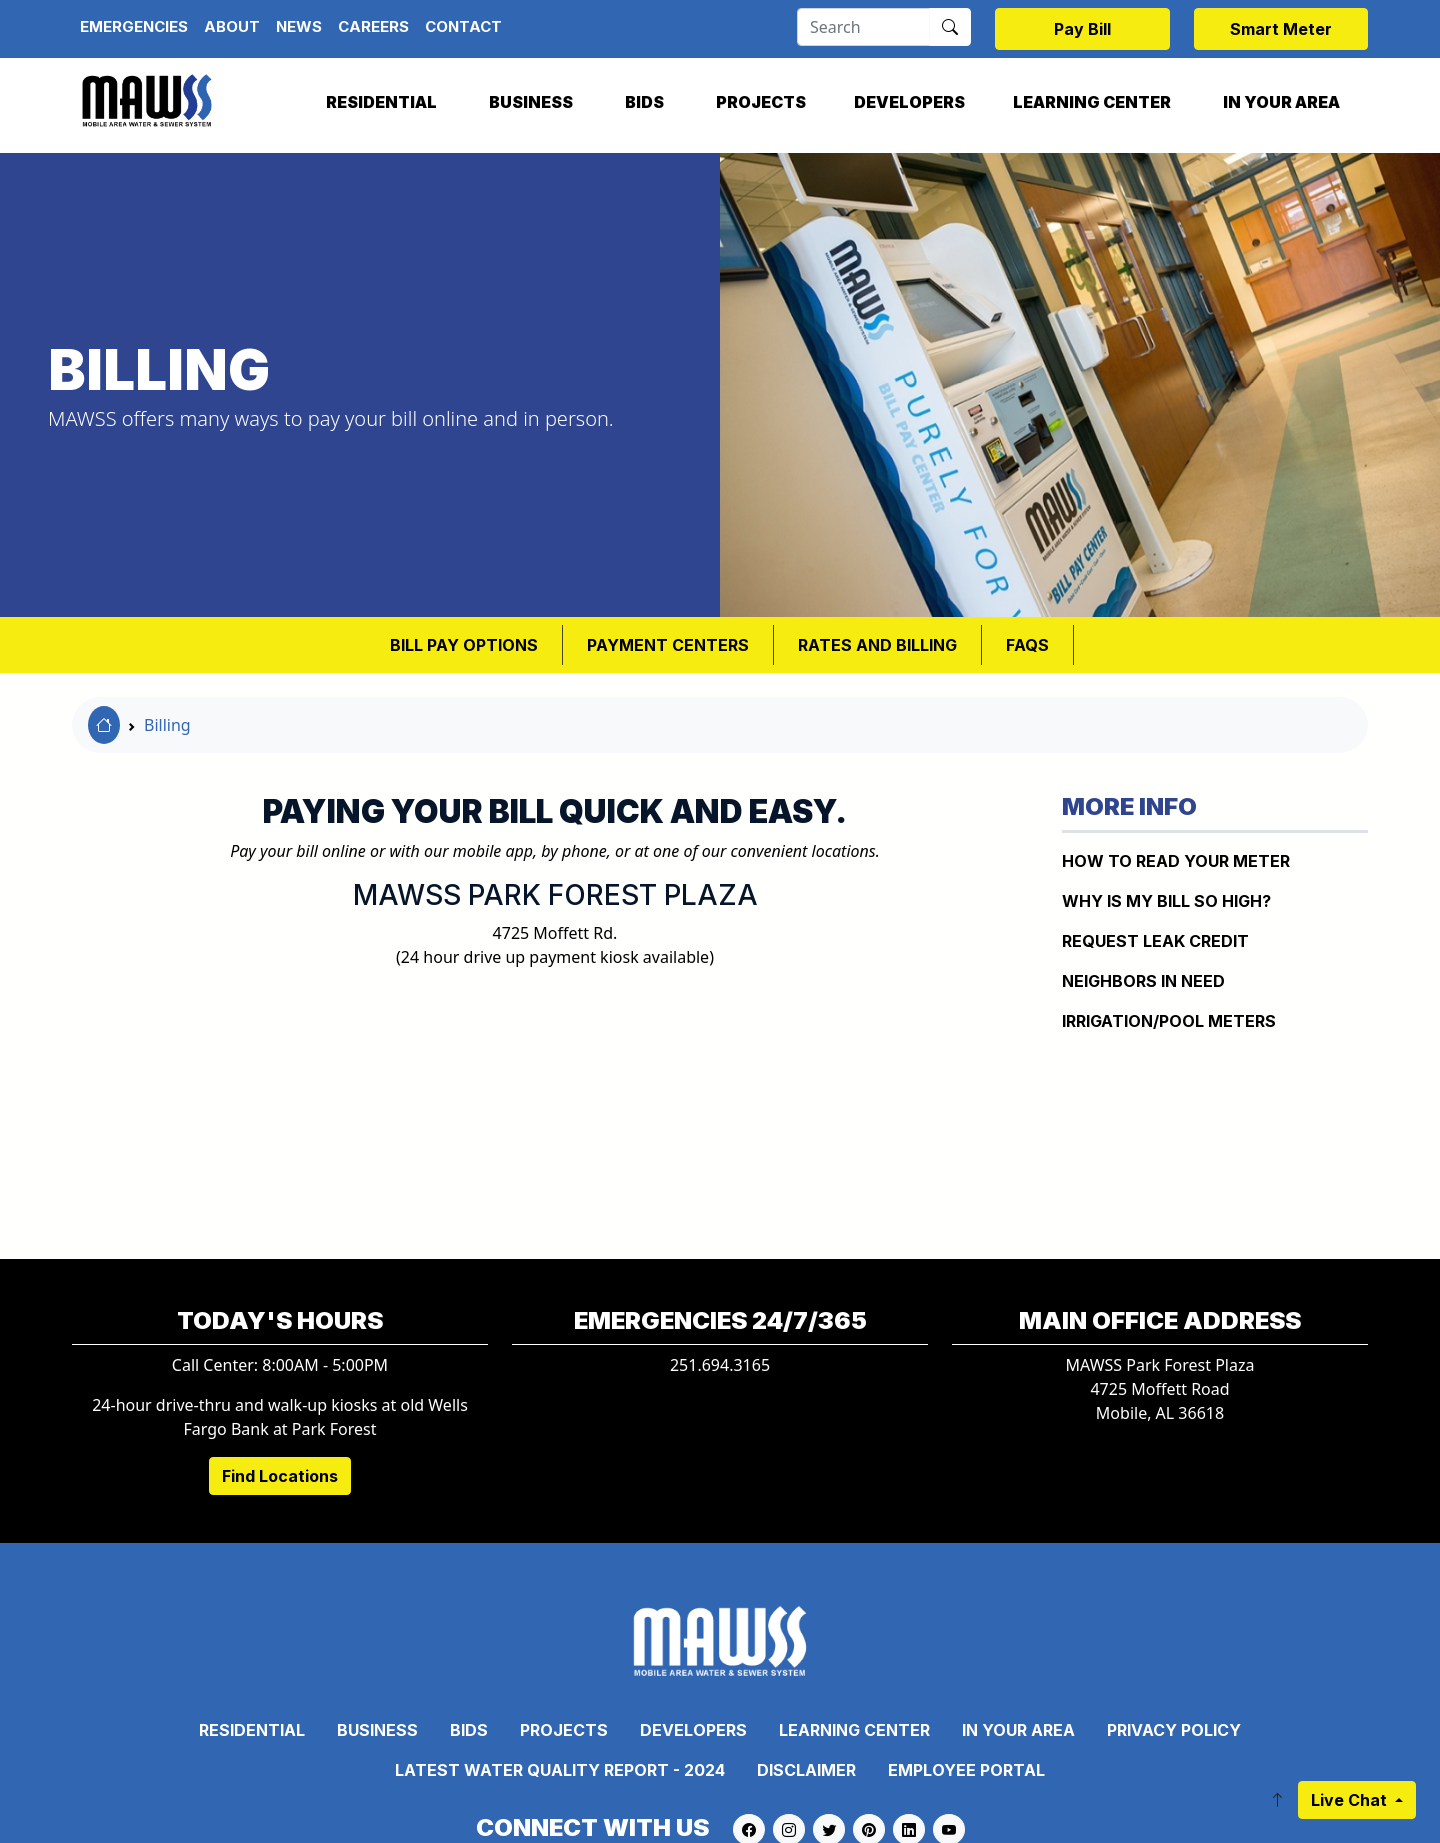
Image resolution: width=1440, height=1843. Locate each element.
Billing (167, 725)
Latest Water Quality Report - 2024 (560, 1770)
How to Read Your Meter (1176, 861)
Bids (644, 102)
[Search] (863, 27)
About (232, 26)
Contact (463, 26)
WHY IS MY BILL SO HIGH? (1166, 901)
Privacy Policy (1174, 1730)
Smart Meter (1281, 29)
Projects (761, 102)
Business (531, 102)
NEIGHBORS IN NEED (1143, 981)
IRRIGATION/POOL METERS (1169, 1021)
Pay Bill (1082, 29)
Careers (373, 26)
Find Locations (280, 1476)
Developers (909, 102)
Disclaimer (806, 1770)
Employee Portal (966, 1770)
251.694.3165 (720, 1365)
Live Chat (1351, 1800)
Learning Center (1092, 102)
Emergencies (134, 26)
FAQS (1027, 645)
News (299, 26)
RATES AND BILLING (877, 645)
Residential (381, 102)
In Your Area (1281, 102)
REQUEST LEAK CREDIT (1155, 941)
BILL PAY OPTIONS (464, 645)
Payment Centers (668, 645)
